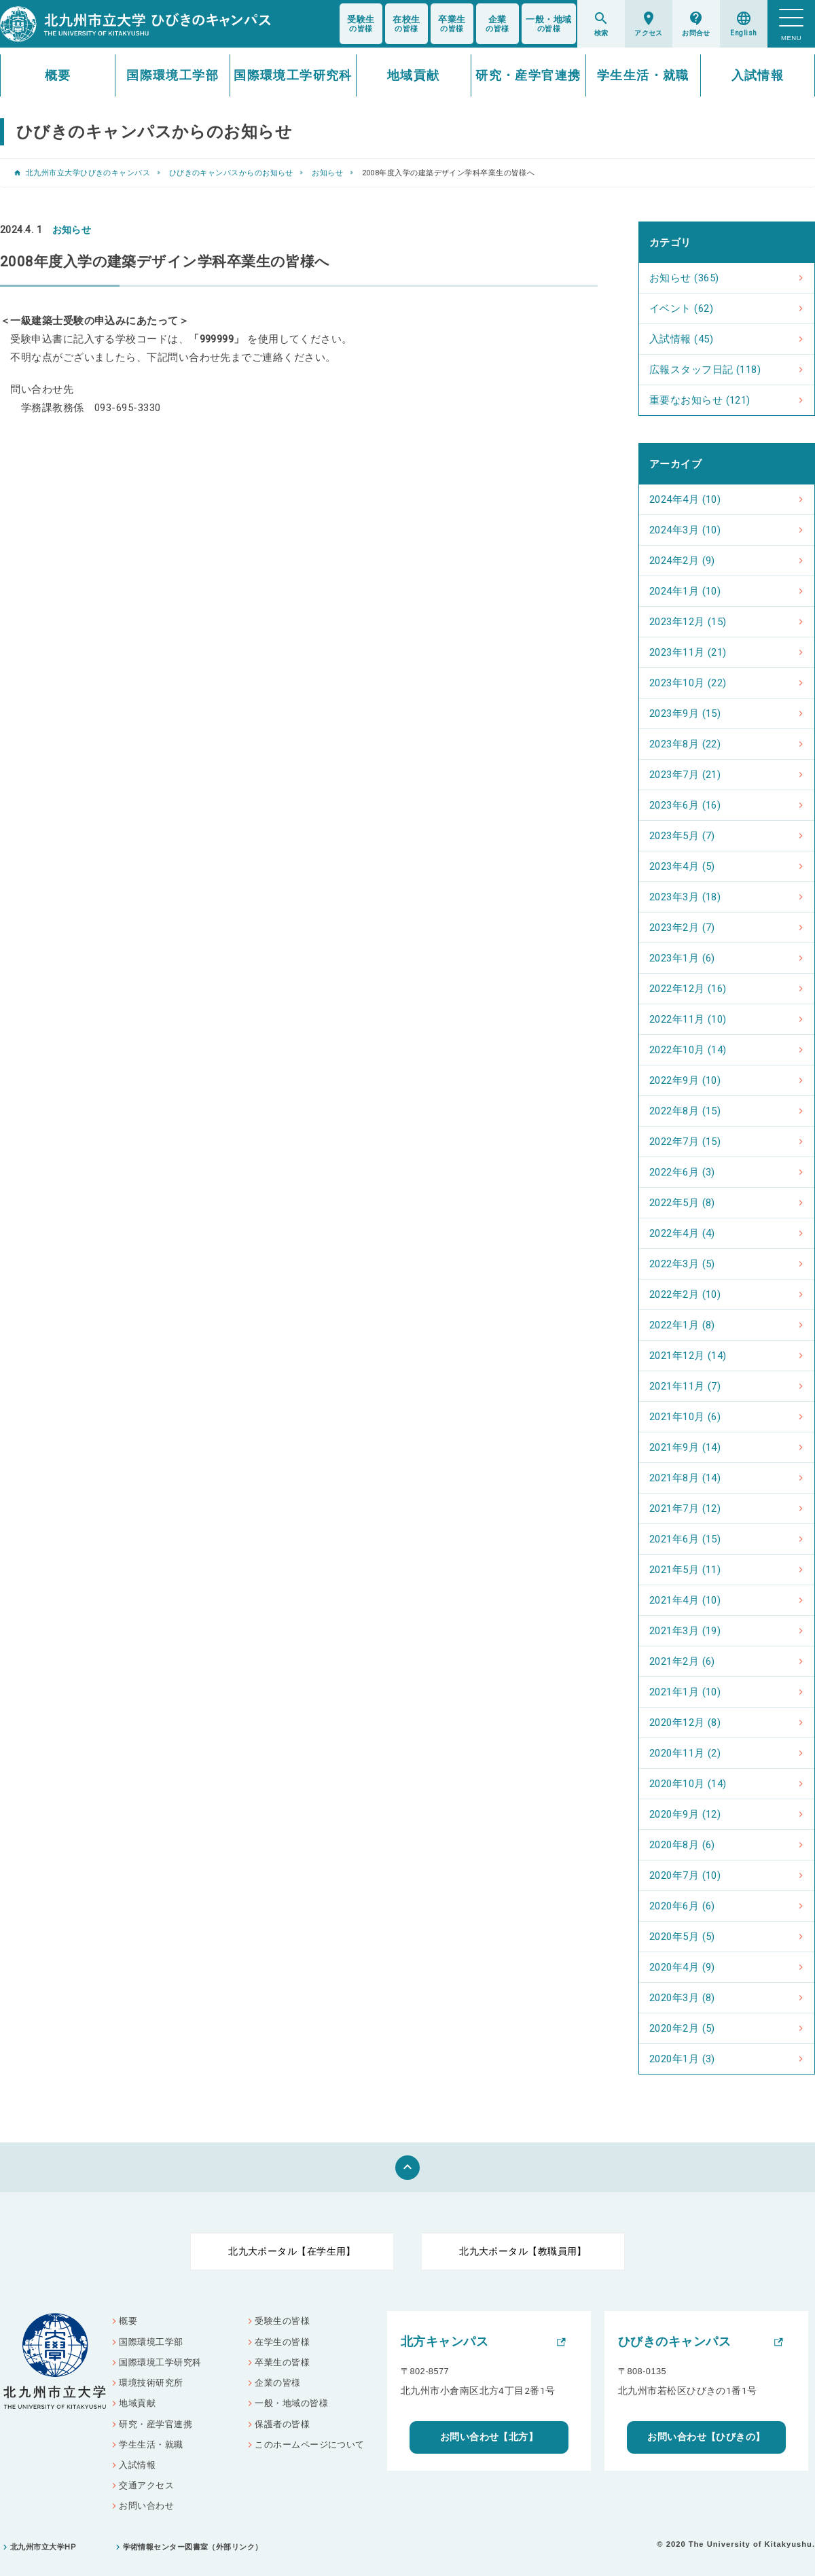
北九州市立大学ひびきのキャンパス (88, 173)
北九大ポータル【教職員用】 (523, 2251)
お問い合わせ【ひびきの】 (706, 2437)
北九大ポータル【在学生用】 (292, 2251)
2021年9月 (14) (685, 1447)
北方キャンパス (444, 2341)
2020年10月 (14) (688, 1784)
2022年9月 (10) (685, 1080)
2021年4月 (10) (685, 1600)
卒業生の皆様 (282, 2362)
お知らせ (327, 173)
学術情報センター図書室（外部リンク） (193, 2547)
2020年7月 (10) (685, 1875)
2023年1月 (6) (682, 958)
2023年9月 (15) (685, 713)
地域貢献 (413, 75)
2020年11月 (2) (685, 1753)
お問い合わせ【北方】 (489, 2437)
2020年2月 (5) (682, 2028)
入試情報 (757, 75)
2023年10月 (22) (688, 683)
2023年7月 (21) (685, 775)
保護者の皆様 (282, 2424)
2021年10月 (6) (685, 1417)
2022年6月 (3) (682, 1172)
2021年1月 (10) (685, 1692)
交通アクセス (146, 2485)
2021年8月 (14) (685, 1478)
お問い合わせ (146, 2506)
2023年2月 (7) (682, 927)
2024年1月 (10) (685, 591)
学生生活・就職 (643, 75)
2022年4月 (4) (682, 1233)
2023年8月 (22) (685, 744)
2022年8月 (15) (685, 1111)
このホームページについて (309, 2444)
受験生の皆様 (282, 2321)
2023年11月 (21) (688, 652)
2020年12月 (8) (685, 1722)
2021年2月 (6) (682, 1661)
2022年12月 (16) (688, 989)
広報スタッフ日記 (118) (705, 370)
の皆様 (360, 23)
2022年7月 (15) (685, 1141)
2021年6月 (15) (685, 1539)
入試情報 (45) (681, 339)
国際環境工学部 (172, 75)
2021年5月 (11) (685, 1570)
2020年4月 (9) (682, 1967)
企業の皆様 (277, 2383)
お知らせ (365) (684, 278)
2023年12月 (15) (688, 622)
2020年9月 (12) (685, 1814)
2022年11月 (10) (688, 1019)
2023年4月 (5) (682, 866)
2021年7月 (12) (685, 1508)
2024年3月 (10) (685, 530)
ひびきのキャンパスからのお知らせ (231, 173)
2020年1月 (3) (682, 2059)
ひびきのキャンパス (674, 2341)
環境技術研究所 (151, 2383)
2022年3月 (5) (682, 1264)
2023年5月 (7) (682, 836)
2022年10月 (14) (688, 1050)
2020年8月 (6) (682, 1845)
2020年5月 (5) (682, 1936)
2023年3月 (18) (685, 897)
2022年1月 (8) (682, 1325)
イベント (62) (681, 308)
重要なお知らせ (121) (699, 400)
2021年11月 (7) (685, 1386)
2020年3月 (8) (682, 1998)
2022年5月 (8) (682, 1203)
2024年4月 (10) (685, 499)
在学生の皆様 (282, 2342)
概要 (58, 75)
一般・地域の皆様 (291, 2403)
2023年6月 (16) (685, 805)
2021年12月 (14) (688, 1355)
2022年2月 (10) (685, 1294)
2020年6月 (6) (682, 1906)
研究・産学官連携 (528, 75)
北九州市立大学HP (42, 2547)
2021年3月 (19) (685, 1631)
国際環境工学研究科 (293, 75)
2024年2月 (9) (682, 560)
